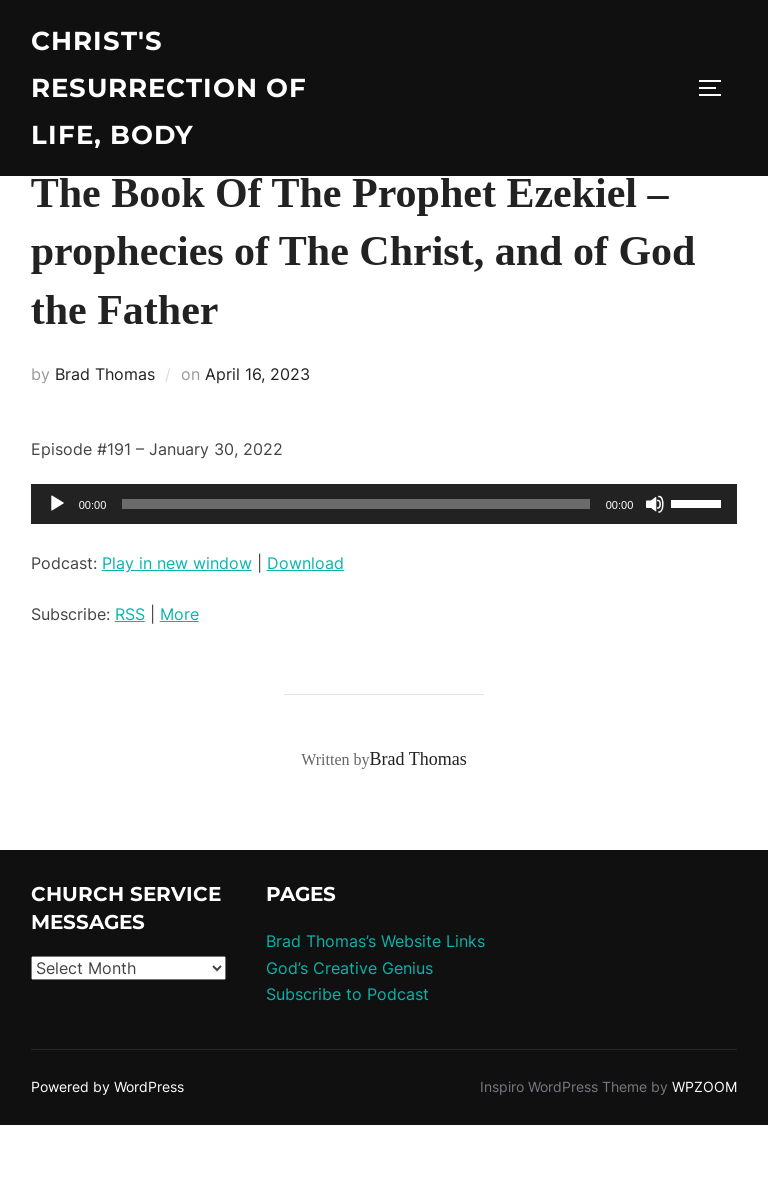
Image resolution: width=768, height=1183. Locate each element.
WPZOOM (704, 1144)
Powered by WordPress (107, 1144)
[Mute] (655, 562)
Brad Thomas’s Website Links (375, 999)
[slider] (355, 562)
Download (305, 621)
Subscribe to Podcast (347, 1052)
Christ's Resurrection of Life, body (169, 88)
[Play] (57, 562)
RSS (130, 671)
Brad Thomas (105, 432)
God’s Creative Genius (349, 1026)
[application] (384, 562)
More (179, 671)
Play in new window (177, 621)
